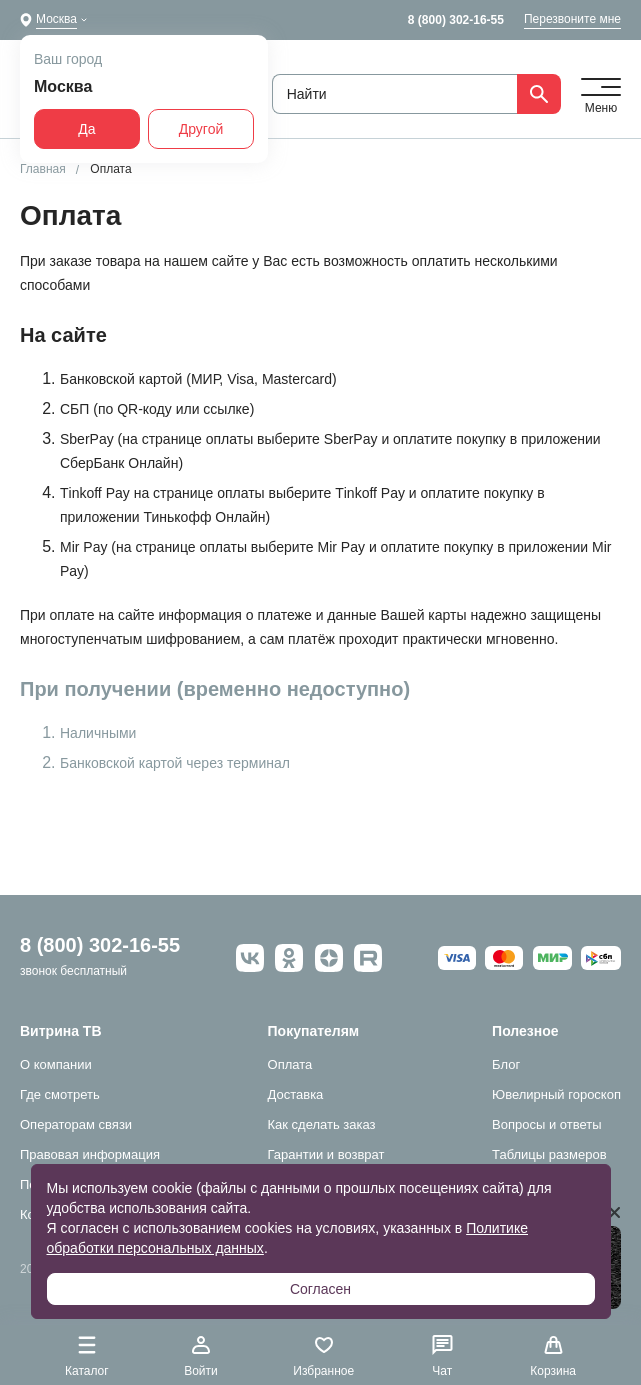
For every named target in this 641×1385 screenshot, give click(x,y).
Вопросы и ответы (546, 1124)
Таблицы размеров (549, 1154)
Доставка (296, 1094)
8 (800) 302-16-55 (456, 20)
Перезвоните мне (572, 19)
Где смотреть (60, 1094)
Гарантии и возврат (326, 1154)
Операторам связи (76, 1124)
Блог (506, 1064)
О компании (56, 1064)
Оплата (290, 1064)
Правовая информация (90, 1154)
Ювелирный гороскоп (556, 1094)
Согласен (320, 1289)
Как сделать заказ (322, 1124)
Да (86, 129)
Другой (201, 129)
